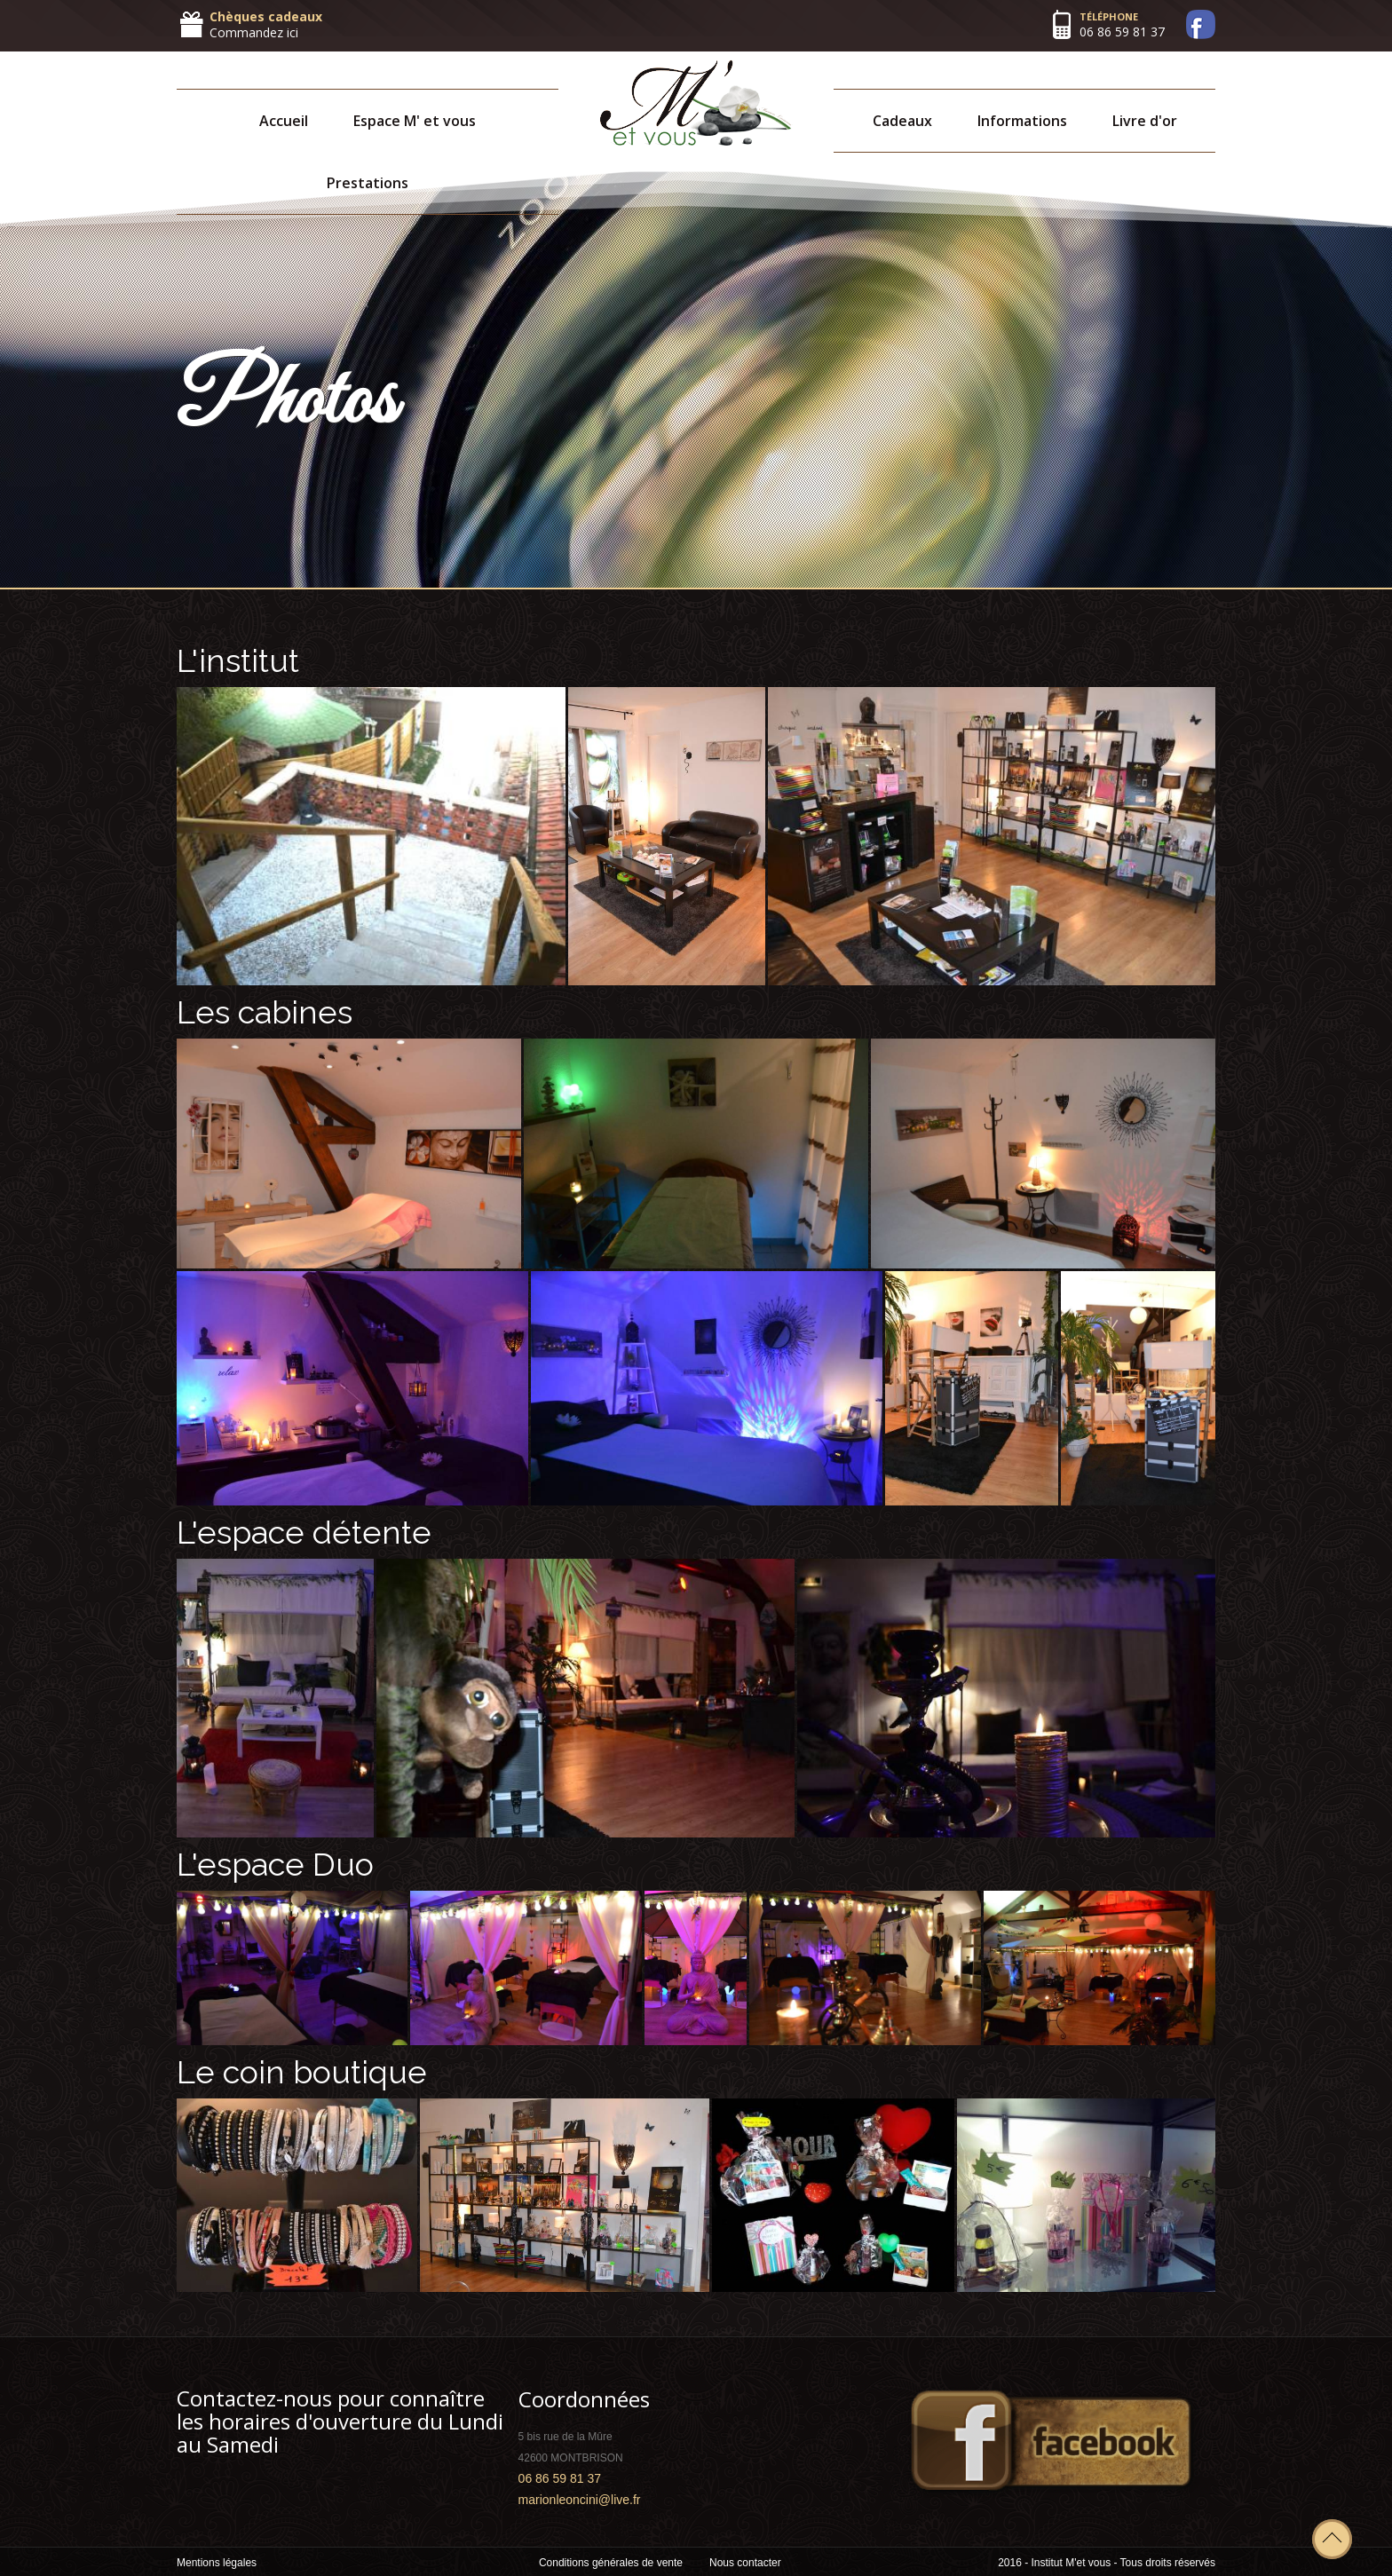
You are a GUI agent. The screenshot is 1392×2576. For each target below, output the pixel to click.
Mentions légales (217, 2562)
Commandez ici (254, 32)
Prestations (367, 183)
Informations (1022, 120)
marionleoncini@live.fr (579, 2500)
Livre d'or (1144, 120)
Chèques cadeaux (266, 16)
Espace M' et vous (414, 120)
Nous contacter (745, 2562)
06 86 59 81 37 (1122, 31)
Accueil (283, 120)
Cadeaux (902, 120)
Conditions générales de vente (611, 2562)
